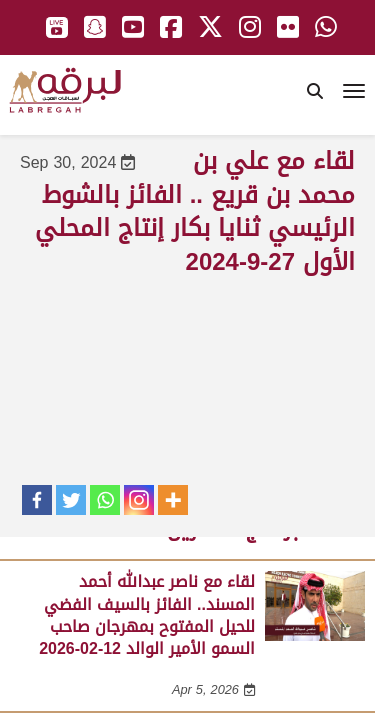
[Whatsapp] (105, 500)
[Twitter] (71, 500)
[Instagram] (139, 500)
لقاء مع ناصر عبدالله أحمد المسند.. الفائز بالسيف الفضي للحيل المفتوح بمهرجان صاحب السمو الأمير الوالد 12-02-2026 (147, 615)
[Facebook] (37, 500)
